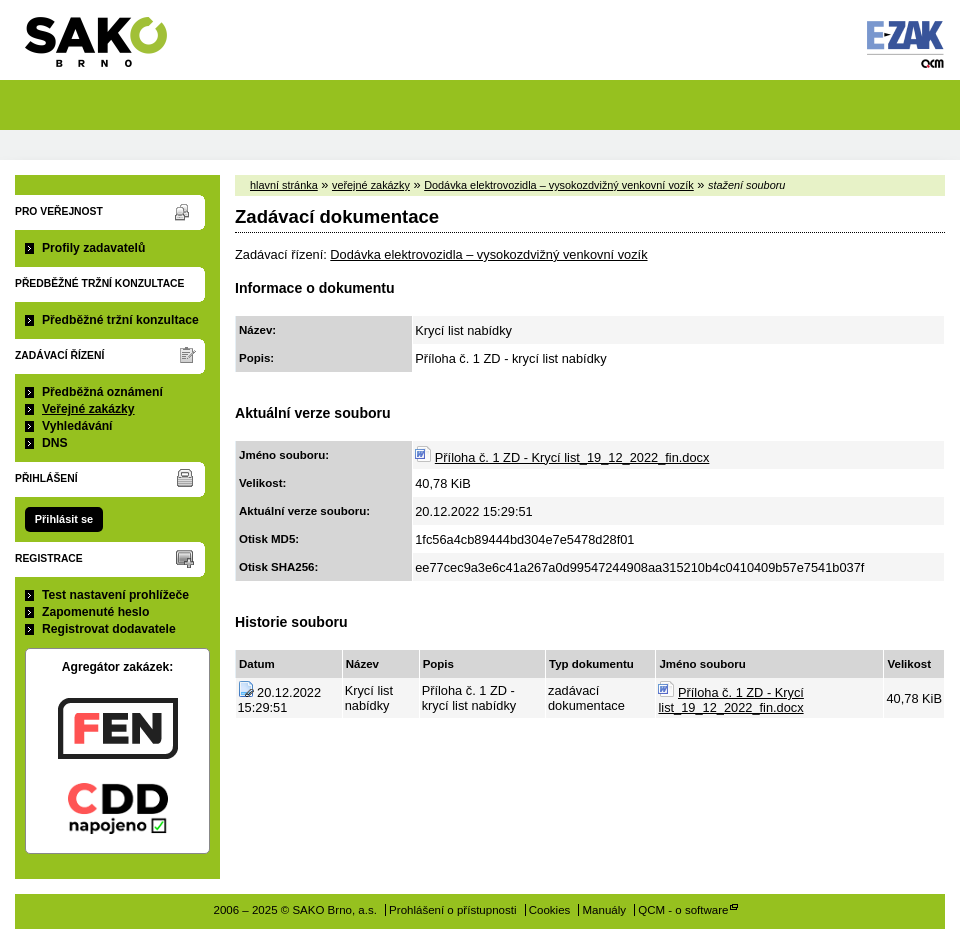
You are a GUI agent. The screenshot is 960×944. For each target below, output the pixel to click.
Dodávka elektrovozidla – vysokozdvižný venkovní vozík (559, 185)
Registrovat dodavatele (109, 629)
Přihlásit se (64, 519)
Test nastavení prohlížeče (115, 595)
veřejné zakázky (371, 185)
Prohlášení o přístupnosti (452, 910)
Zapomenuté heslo (95, 612)
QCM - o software (683, 910)
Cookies (550, 910)
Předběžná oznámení (102, 392)
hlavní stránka (284, 185)
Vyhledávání (77, 426)
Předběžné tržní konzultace (120, 320)
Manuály (605, 910)
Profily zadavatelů (93, 248)
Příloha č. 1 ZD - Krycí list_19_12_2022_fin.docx (572, 457)
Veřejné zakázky (88, 409)
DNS (55, 443)
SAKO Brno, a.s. (108, 48)
